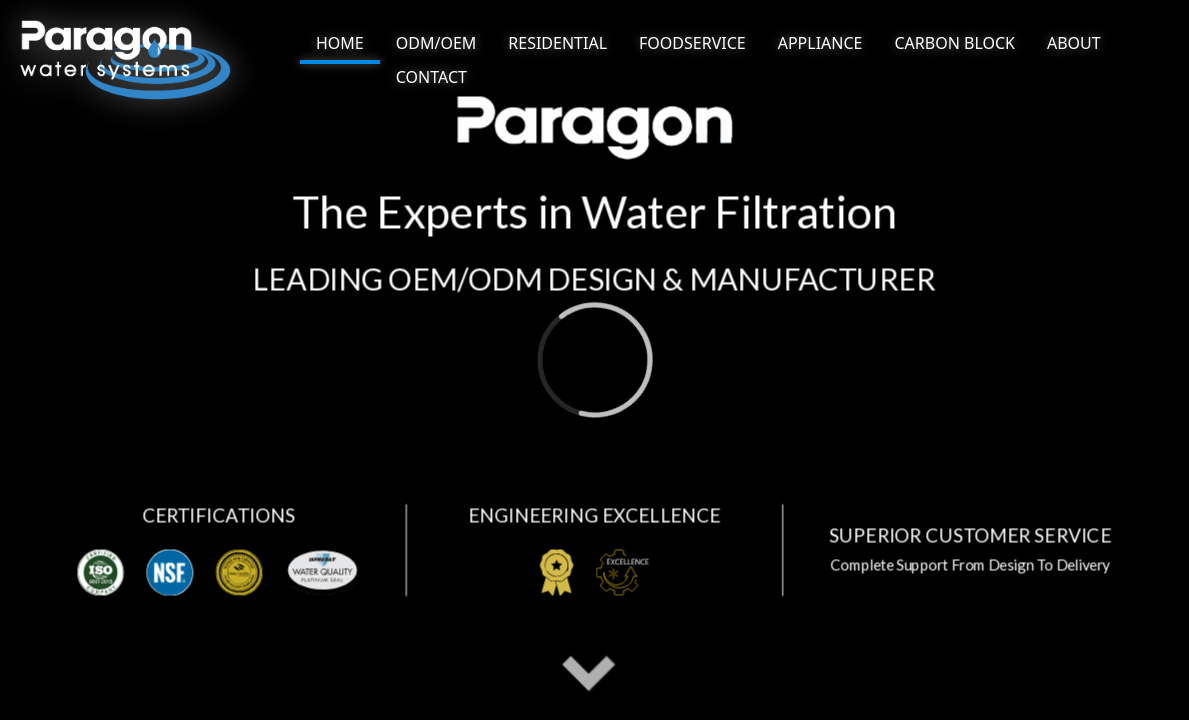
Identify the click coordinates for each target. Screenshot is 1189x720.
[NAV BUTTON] (340, 45)
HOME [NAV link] (340, 43)
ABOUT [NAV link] (1074, 43)
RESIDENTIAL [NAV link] (557, 43)
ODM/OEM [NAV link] (436, 43)
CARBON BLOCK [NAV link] (954, 43)
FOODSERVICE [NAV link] (692, 43)
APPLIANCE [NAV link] (820, 43)
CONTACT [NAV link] (431, 77)
